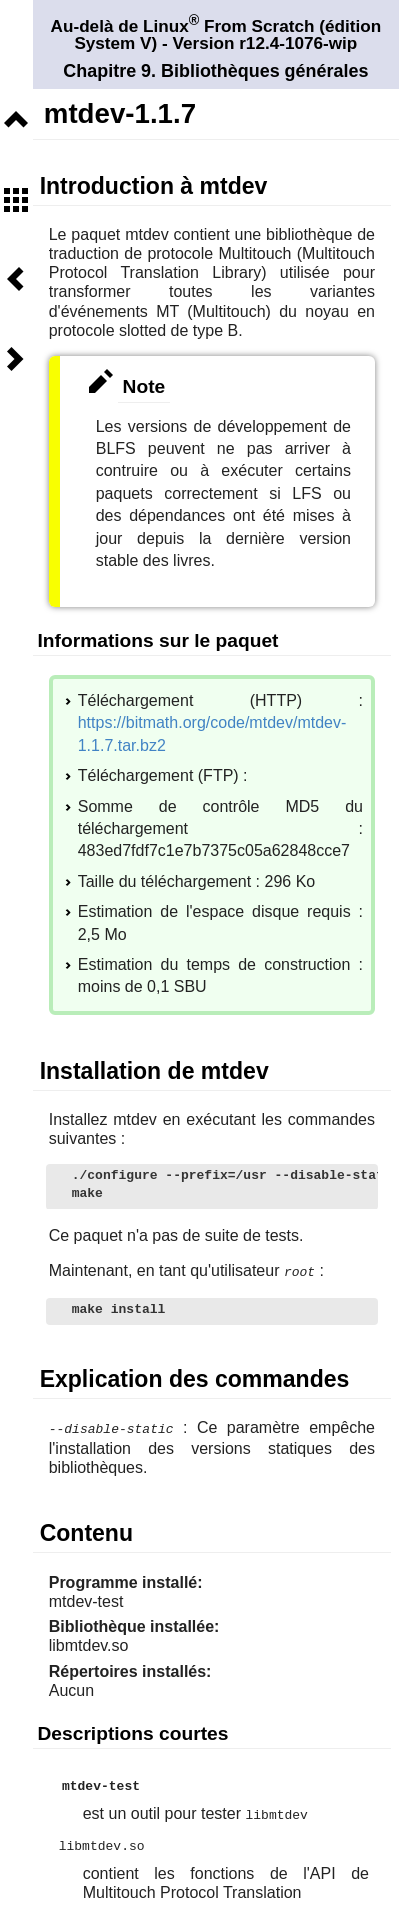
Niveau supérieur (16, 120)
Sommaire (16, 200)
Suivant (16, 359)
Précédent (16, 279)
